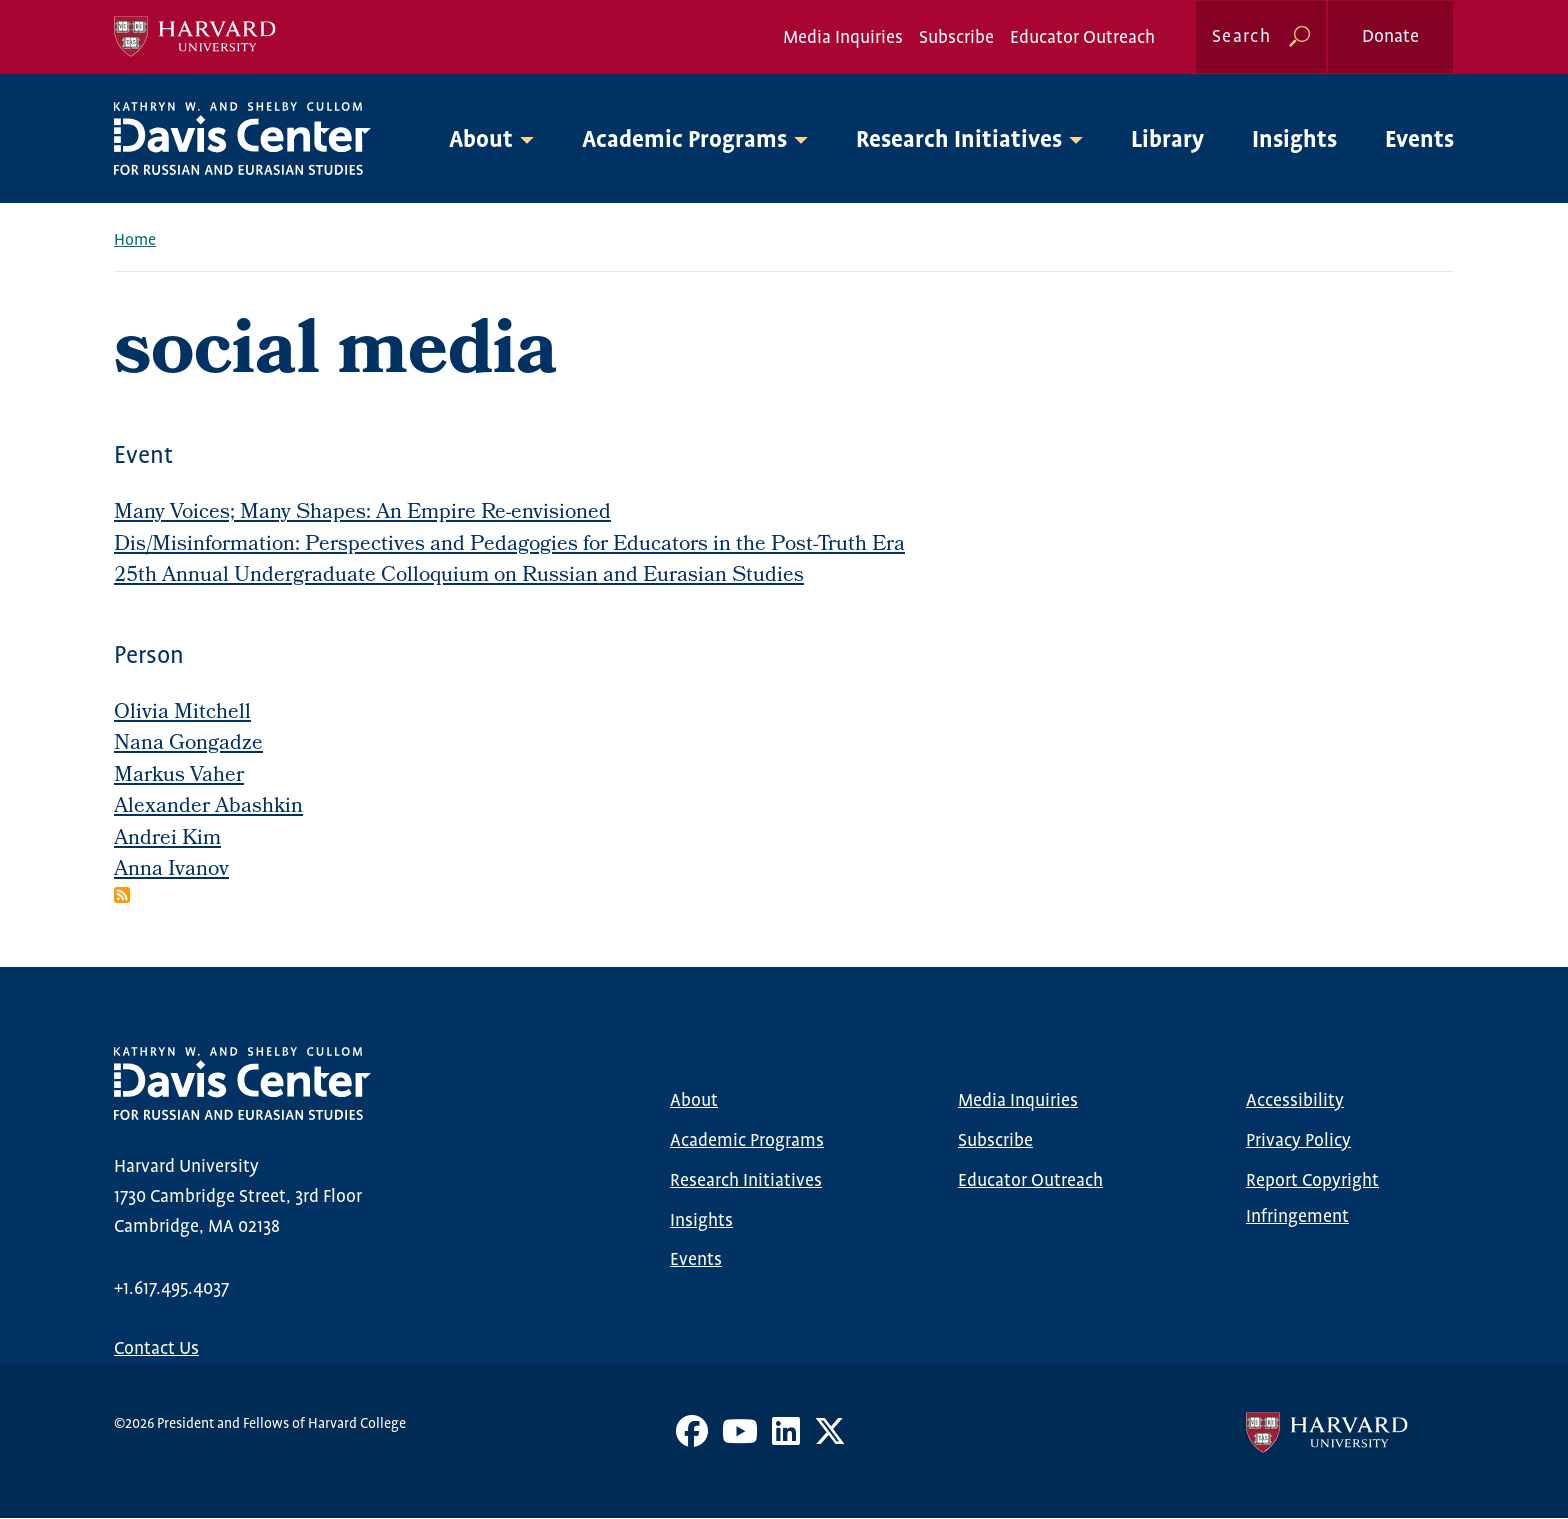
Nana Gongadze (188, 744)
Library (1167, 140)
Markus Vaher (179, 776)
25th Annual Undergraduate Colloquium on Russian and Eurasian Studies (459, 576)
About (694, 1101)
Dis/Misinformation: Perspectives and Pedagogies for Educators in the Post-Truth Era (509, 545)
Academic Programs (747, 1141)
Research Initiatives (746, 1181)
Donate (1390, 37)
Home (135, 240)
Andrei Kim (167, 839)
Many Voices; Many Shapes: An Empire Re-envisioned (362, 513)
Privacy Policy (1298, 1141)
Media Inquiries (843, 38)
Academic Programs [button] (684, 140)
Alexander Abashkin (208, 807)
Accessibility (1295, 1101)
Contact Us (156, 1349)
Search (1241, 37)
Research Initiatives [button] (959, 140)
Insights (1294, 140)
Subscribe (956, 38)
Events (1419, 140)
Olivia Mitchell (182, 713)
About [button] (481, 140)
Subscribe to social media (122, 895)
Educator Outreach (1082, 38)
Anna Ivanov (171, 870)
